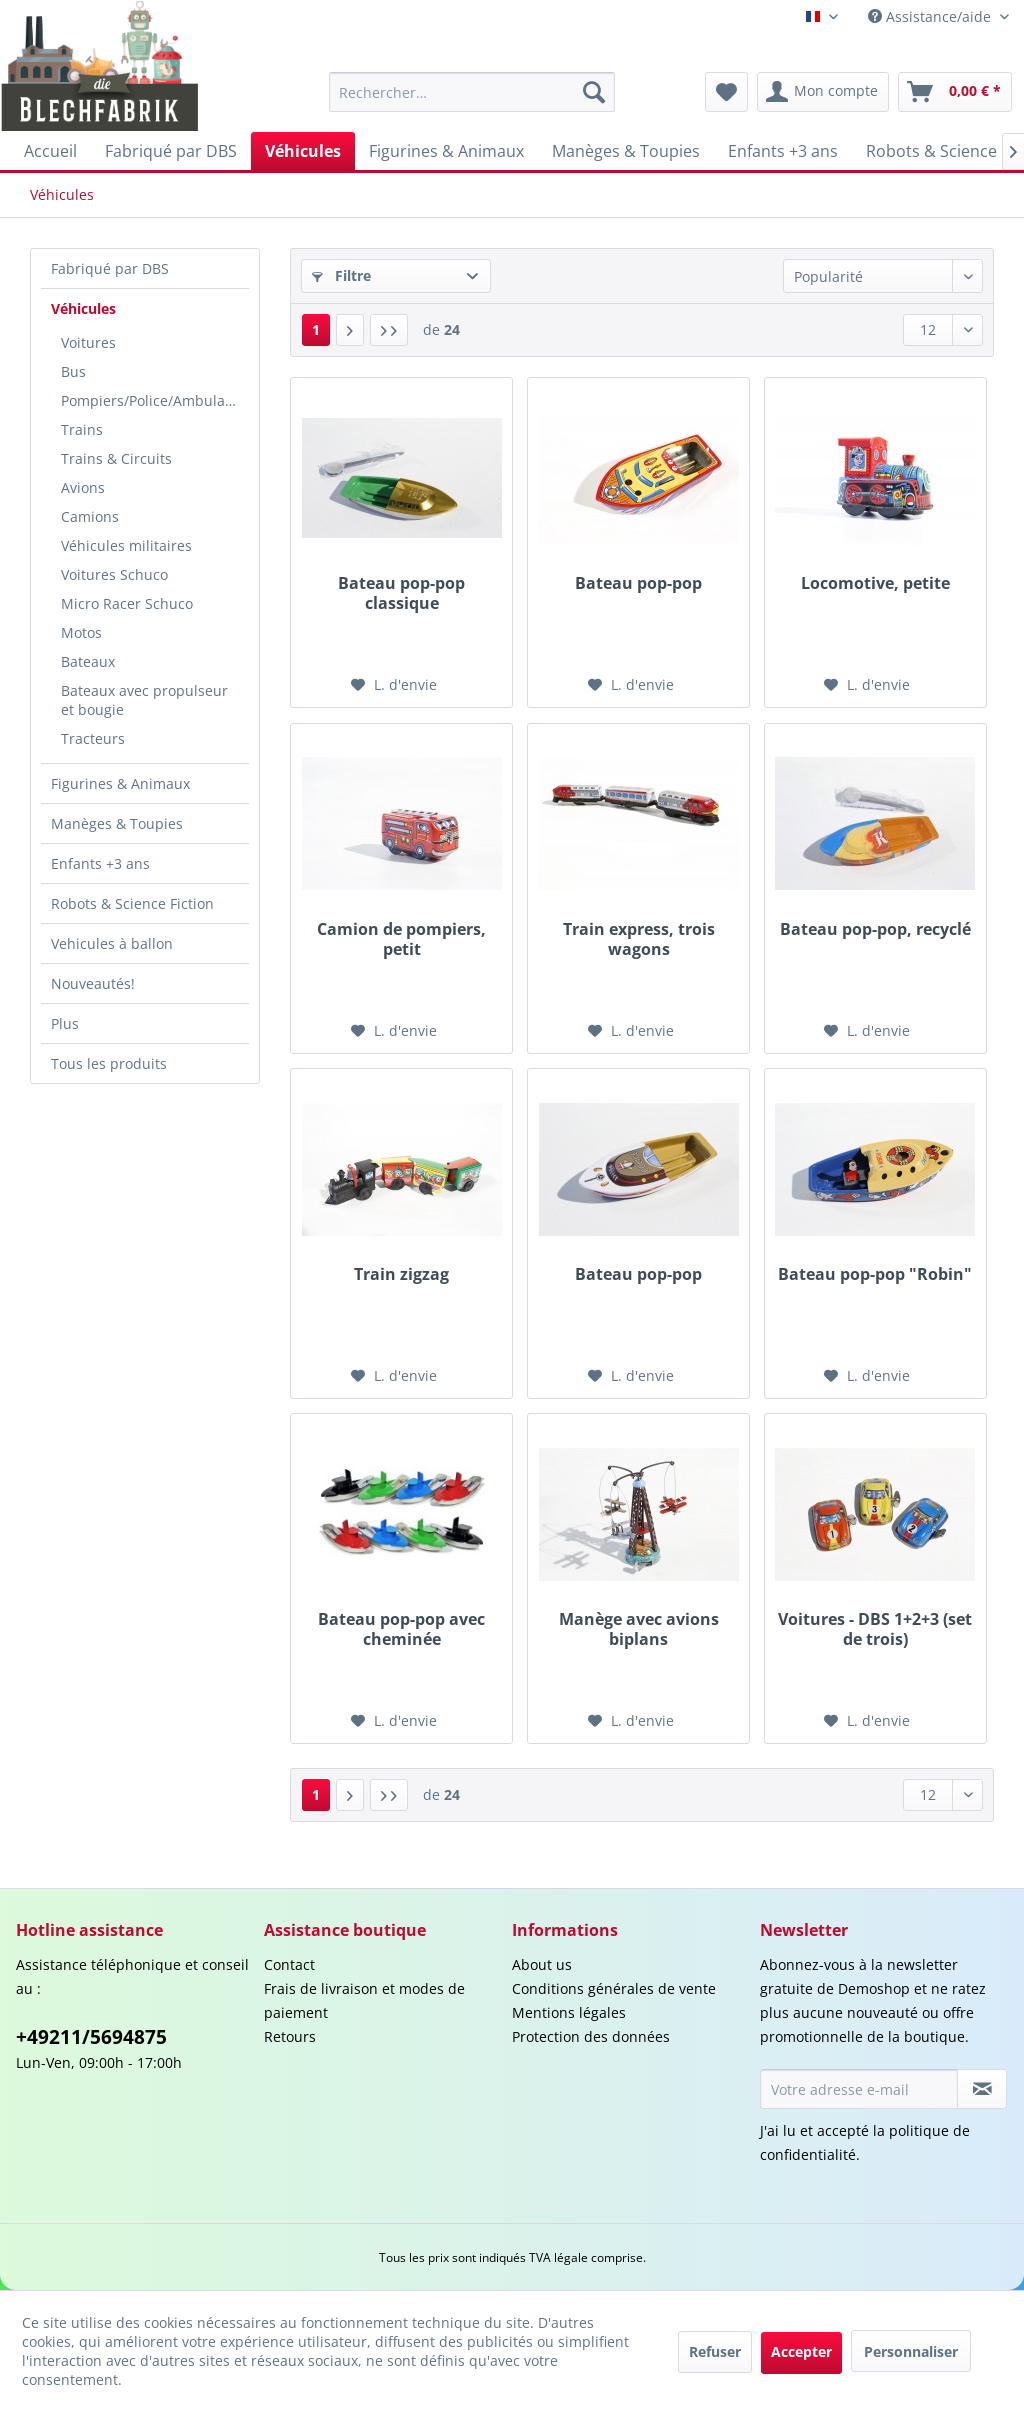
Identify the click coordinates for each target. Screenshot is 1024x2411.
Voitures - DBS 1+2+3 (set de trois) (875, 1629)
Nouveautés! (93, 983)
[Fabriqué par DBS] (171, 151)
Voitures (88, 342)
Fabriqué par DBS (110, 268)
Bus (73, 371)
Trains (82, 429)
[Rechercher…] (472, 92)
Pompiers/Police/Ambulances (155, 400)
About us (542, 1964)
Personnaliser (911, 2351)
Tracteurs (93, 738)
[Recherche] (594, 92)
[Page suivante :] (350, 330)
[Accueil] (50, 151)
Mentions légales (569, 2012)
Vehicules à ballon (112, 943)
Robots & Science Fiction (132, 903)
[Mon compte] (823, 92)
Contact (289, 1964)
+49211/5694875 (91, 2037)
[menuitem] (472, 92)
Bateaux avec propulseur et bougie (144, 700)
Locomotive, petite (875, 583)
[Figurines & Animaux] (446, 151)
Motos (81, 632)
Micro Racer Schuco (127, 603)
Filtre (341, 275)
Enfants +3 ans (100, 863)
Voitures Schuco (114, 574)
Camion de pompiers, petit (401, 939)
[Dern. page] (389, 330)
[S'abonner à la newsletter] (982, 2089)
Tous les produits (109, 1063)
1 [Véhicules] (316, 329)
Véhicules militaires (126, 545)
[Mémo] (726, 92)
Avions (83, 487)
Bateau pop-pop (638, 583)
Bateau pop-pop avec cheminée (401, 1629)
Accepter (801, 2351)
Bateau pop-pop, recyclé (875, 929)
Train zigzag (401, 1274)
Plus (65, 1023)
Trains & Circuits (116, 458)
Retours (290, 2036)
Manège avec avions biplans (639, 1629)
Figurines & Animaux (120, 783)
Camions (90, 516)
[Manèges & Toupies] (626, 151)
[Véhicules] (303, 151)
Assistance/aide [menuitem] (931, 16)
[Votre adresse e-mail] (859, 2089)
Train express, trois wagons (639, 939)
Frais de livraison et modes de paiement (364, 2000)
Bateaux (88, 661)
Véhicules (83, 308)
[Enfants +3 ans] (783, 151)
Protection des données (591, 2036)
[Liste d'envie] (394, 685)
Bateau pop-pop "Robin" (875, 1274)
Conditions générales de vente (614, 1988)
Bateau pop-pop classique (401, 593)
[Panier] (955, 92)
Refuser (715, 2351)
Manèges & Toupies (117, 823)
